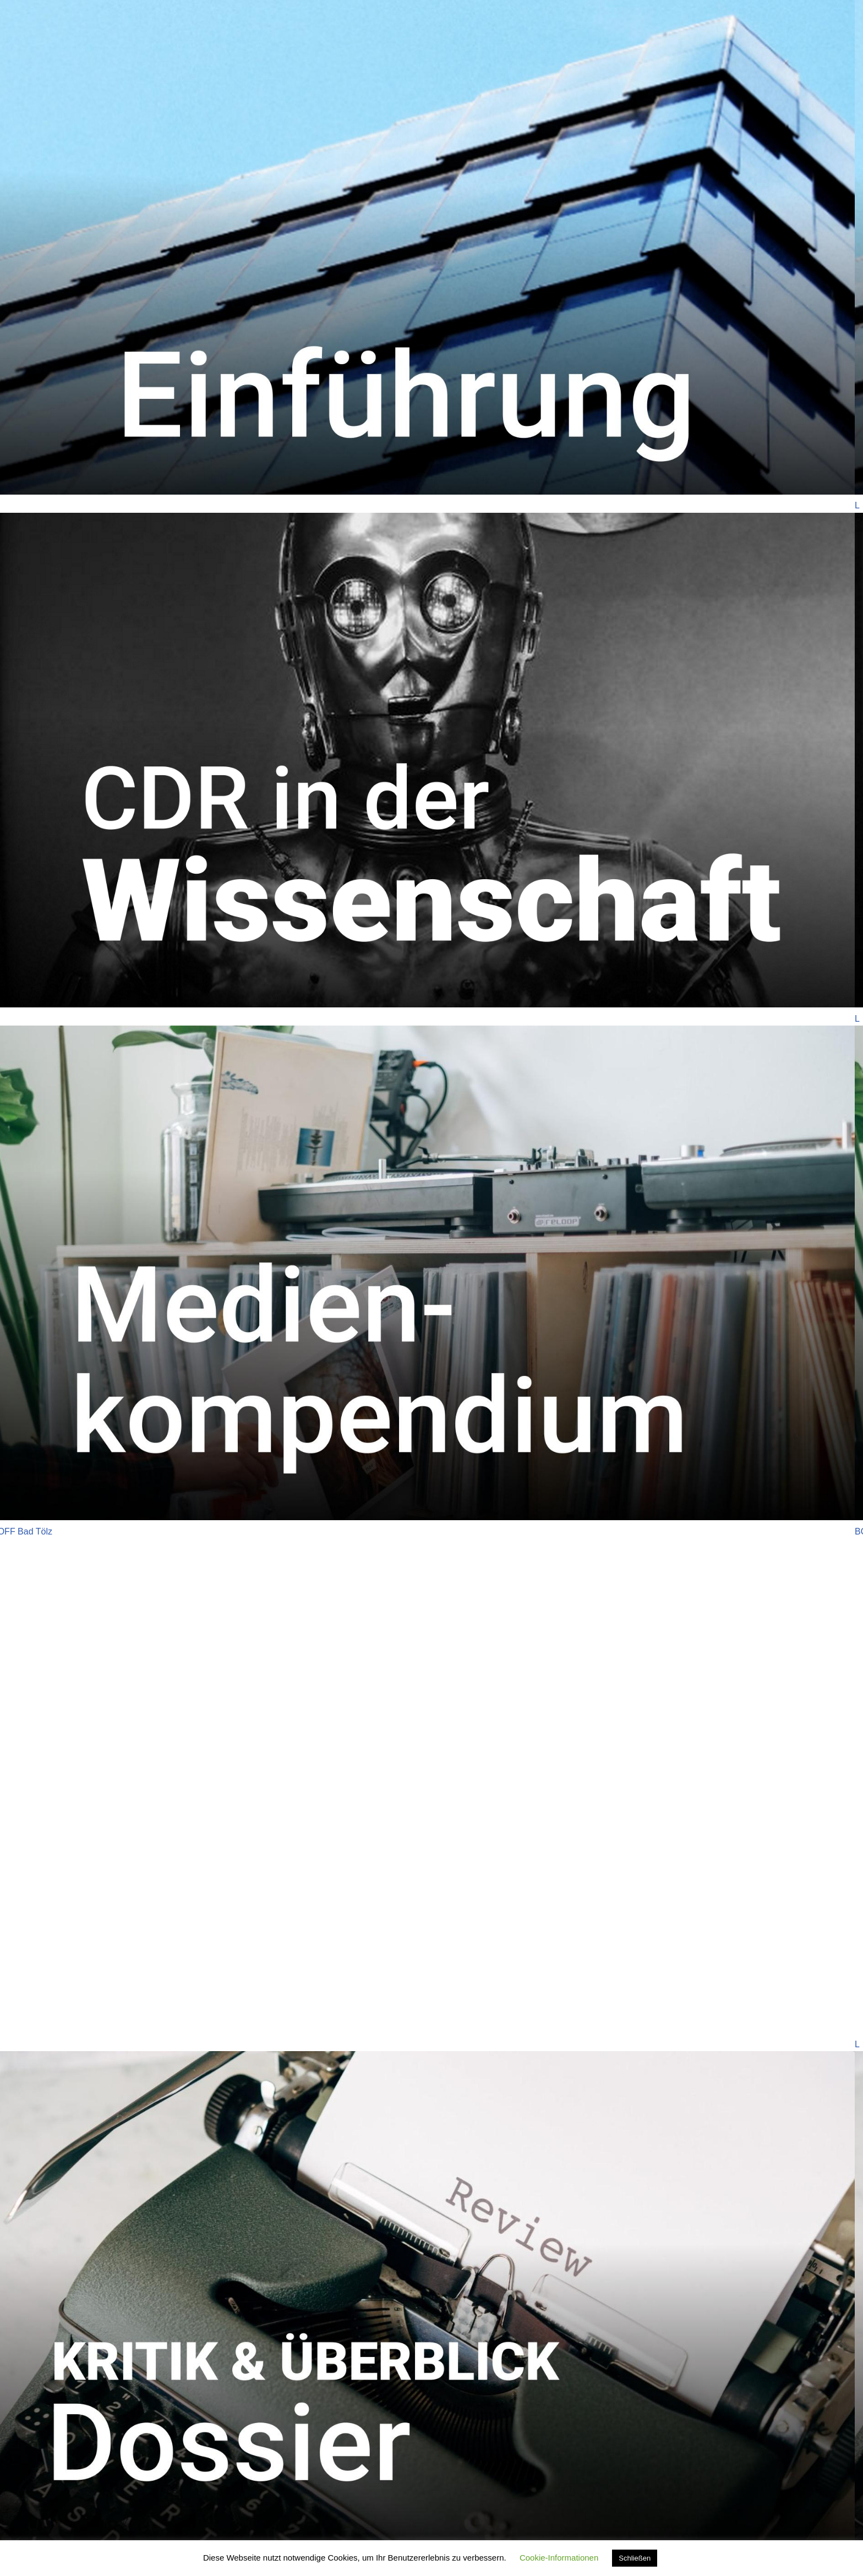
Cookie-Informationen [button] (559, 2557)
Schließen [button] (635, 2558)
